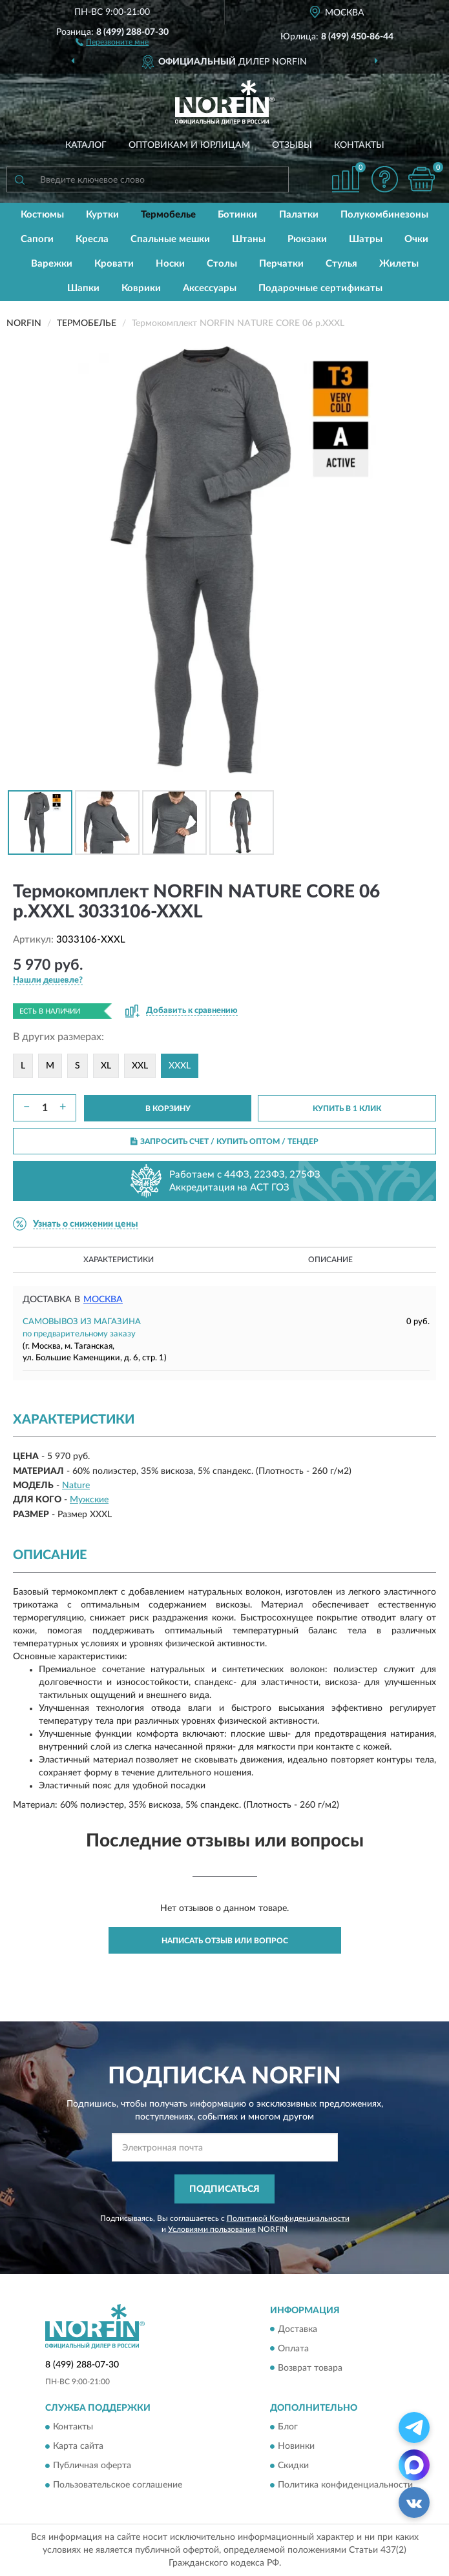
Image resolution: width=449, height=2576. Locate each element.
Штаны (249, 239)
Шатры (365, 239)
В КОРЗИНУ (168, 1108)
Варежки (51, 264)
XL (106, 1065)
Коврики (141, 288)
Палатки (298, 215)
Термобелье (168, 215)
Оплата (293, 2348)
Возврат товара (310, 2368)
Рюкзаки (307, 239)
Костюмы (42, 215)
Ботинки (237, 215)
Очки (416, 239)
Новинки (296, 2446)
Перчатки (281, 264)
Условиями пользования (212, 2229)
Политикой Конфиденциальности (288, 2218)
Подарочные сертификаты (320, 288)
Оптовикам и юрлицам (189, 145)
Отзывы (292, 145)
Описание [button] (330, 1259)
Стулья (341, 264)
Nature (76, 1485)
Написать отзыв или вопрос (225, 1941)
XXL (140, 1065)
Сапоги (37, 239)
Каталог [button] (86, 145)
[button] (112, 41)
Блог (288, 2426)
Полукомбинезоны (384, 215)
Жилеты (399, 264)
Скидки (293, 2465)
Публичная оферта (92, 2465)
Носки (170, 264)
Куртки (102, 215)
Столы (222, 264)
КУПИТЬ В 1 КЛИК (347, 1108)
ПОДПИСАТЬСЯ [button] (224, 2189)
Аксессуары (209, 288)
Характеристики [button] (118, 1259)
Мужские (89, 1499)
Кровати (114, 264)
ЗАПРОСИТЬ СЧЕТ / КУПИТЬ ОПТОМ (224, 1141)
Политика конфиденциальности (345, 2484)
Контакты (359, 145)
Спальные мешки (170, 239)
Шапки (83, 288)
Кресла (92, 239)
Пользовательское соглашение (117, 2484)
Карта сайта (78, 2446)
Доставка (297, 2329)
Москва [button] (103, 1299)
